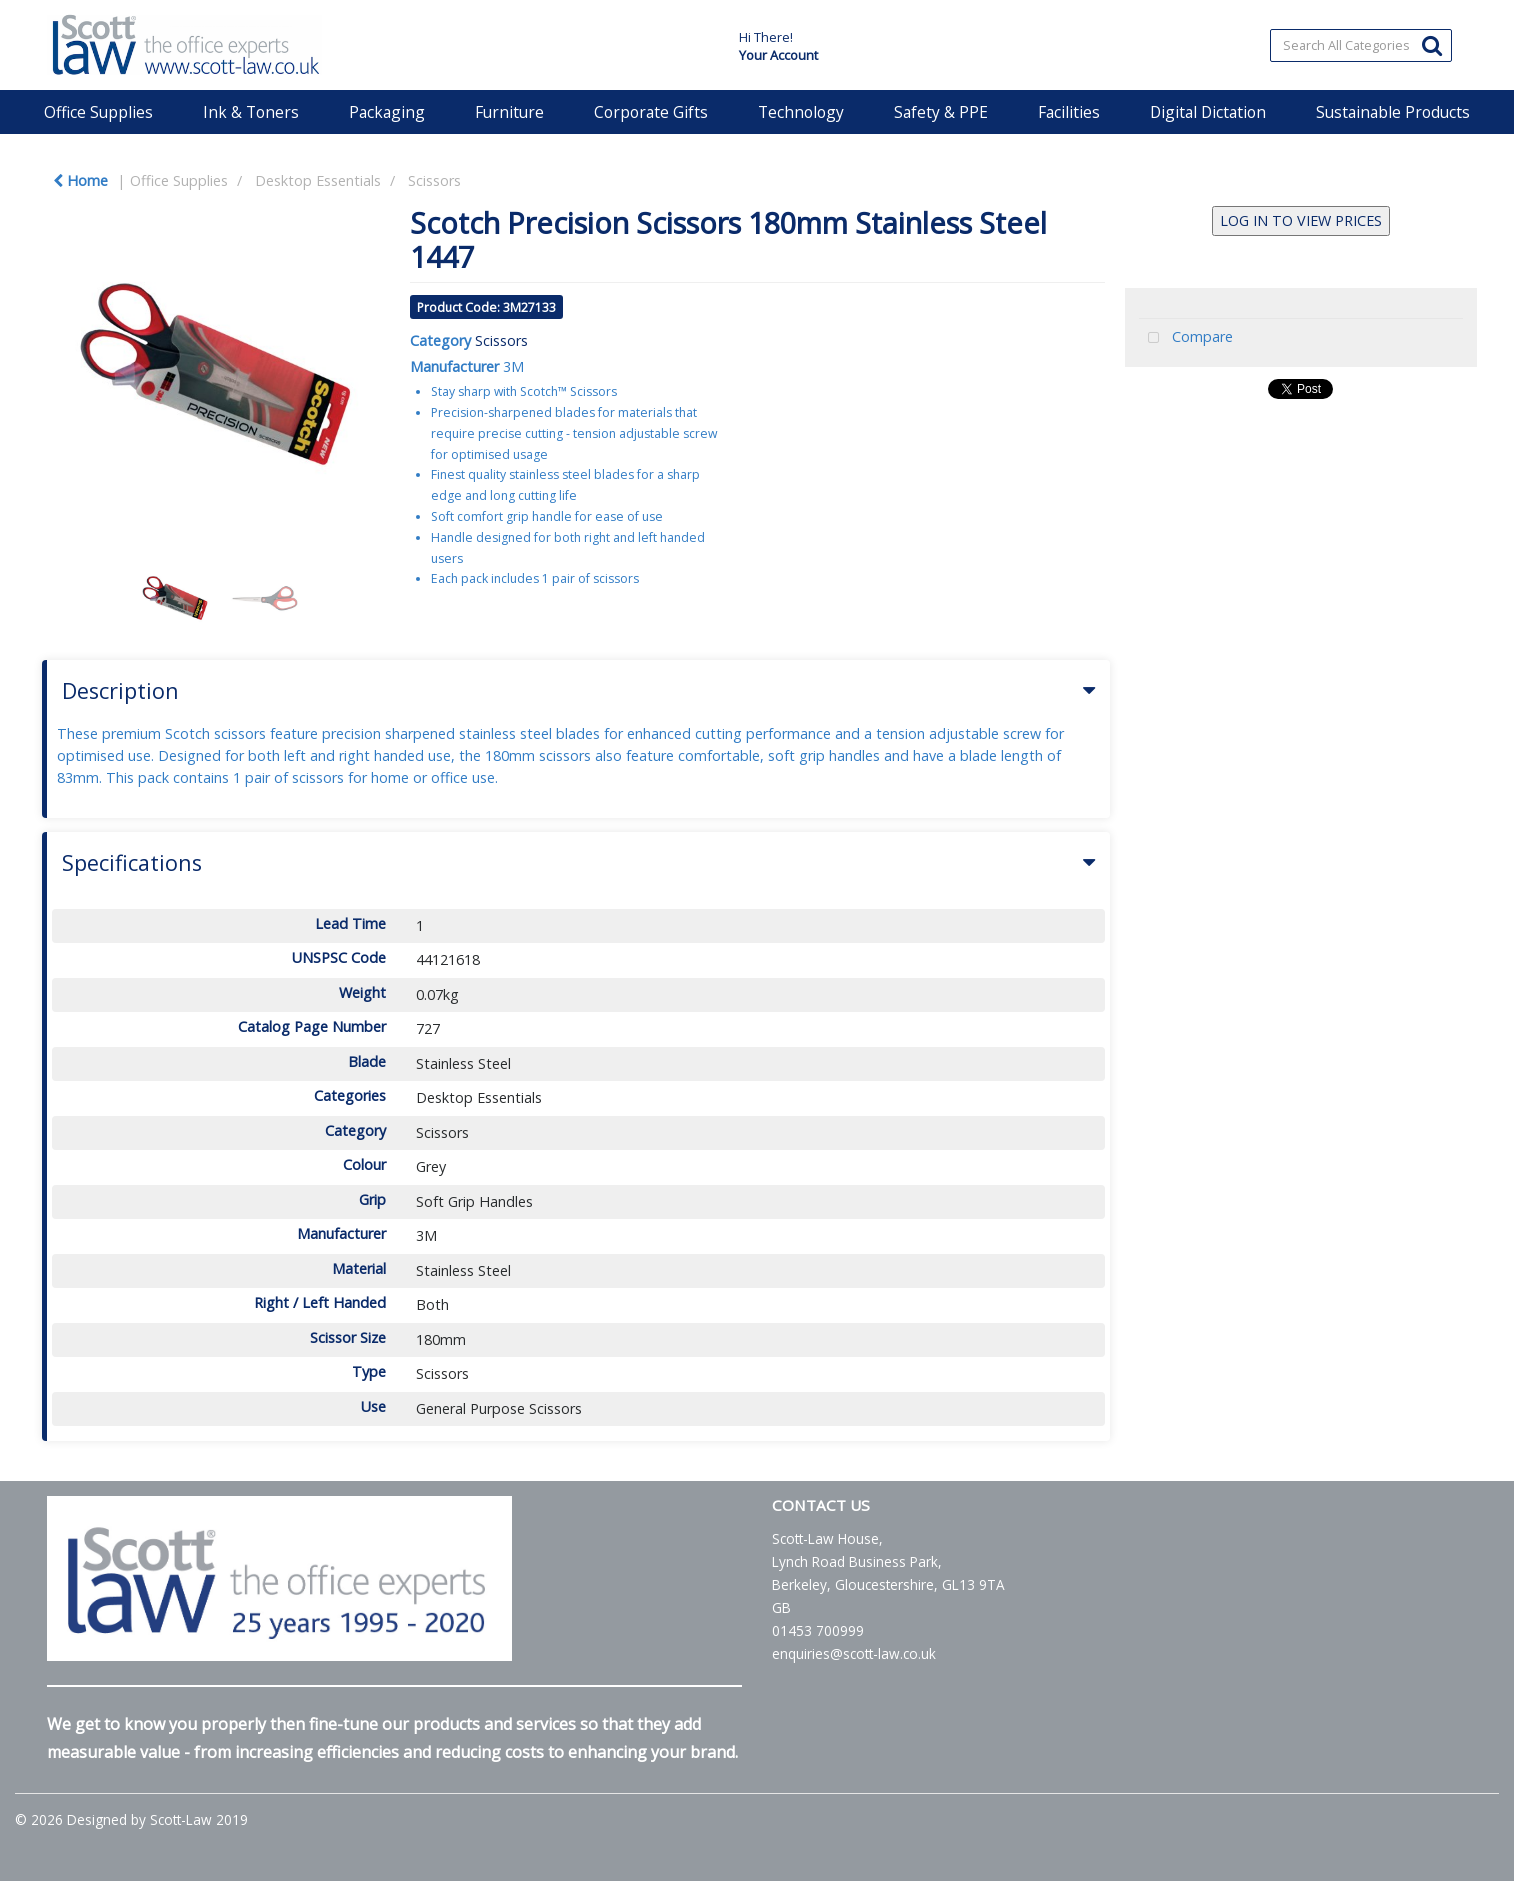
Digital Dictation (1208, 112)
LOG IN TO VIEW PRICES (1301, 220)
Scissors (434, 180)
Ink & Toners (251, 112)
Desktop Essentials (318, 180)
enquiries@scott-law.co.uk (854, 1653)
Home (80, 180)
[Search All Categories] (1361, 45)
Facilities (1069, 112)
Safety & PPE (941, 112)
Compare (1186, 338)
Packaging (387, 112)
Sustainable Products (1393, 112)
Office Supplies (98, 112)
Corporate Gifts (651, 112)
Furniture (509, 112)
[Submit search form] (1432, 44)
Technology (801, 112)
